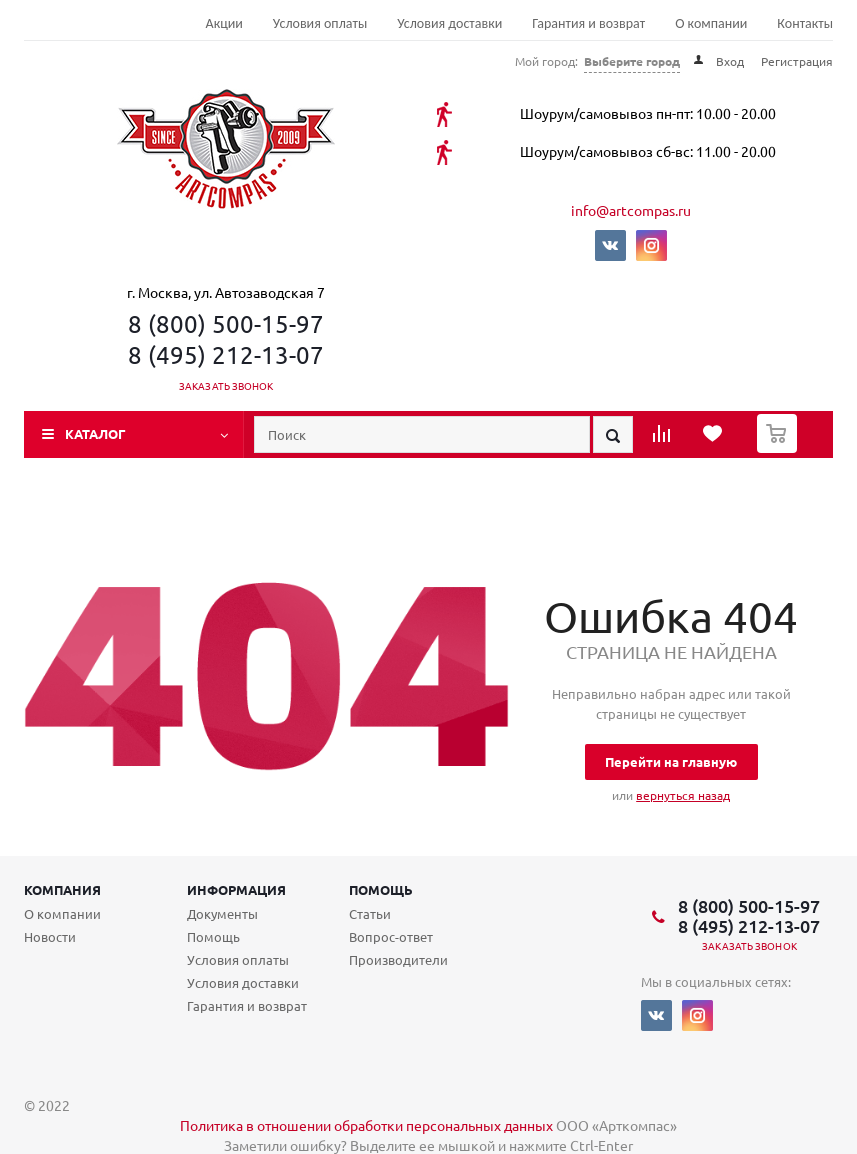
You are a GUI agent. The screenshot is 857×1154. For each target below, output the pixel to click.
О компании (711, 23)
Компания (62, 889)
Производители (398, 959)
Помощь (381, 889)
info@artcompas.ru (631, 210)
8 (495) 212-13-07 (226, 354)
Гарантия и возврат (588, 23)
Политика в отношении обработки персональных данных (366, 1125)
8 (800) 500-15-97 (226, 323)
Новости (50, 936)
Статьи (370, 913)
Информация (236, 889)
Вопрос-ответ (391, 936)
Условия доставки (449, 23)
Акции (224, 23)
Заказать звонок (226, 385)
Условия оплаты (320, 23)
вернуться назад (683, 795)
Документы (222, 913)
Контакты (805, 23)
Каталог (95, 433)
